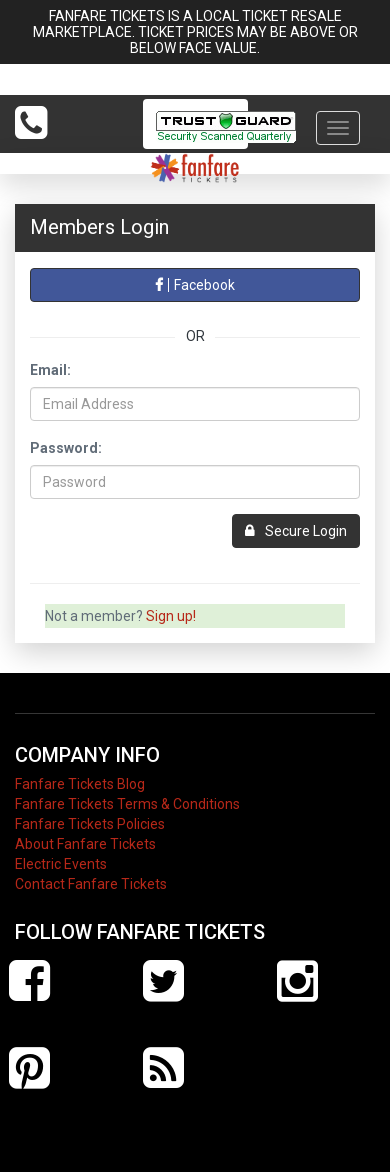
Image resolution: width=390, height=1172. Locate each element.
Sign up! (171, 616)
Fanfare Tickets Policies (90, 824)
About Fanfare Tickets (85, 844)
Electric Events (61, 864)
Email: (50, 370)
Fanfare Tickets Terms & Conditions (127, 804)
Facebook (195, 285)
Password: (66, 448)
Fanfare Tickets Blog (80, 784)
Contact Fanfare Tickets (91, 884)
